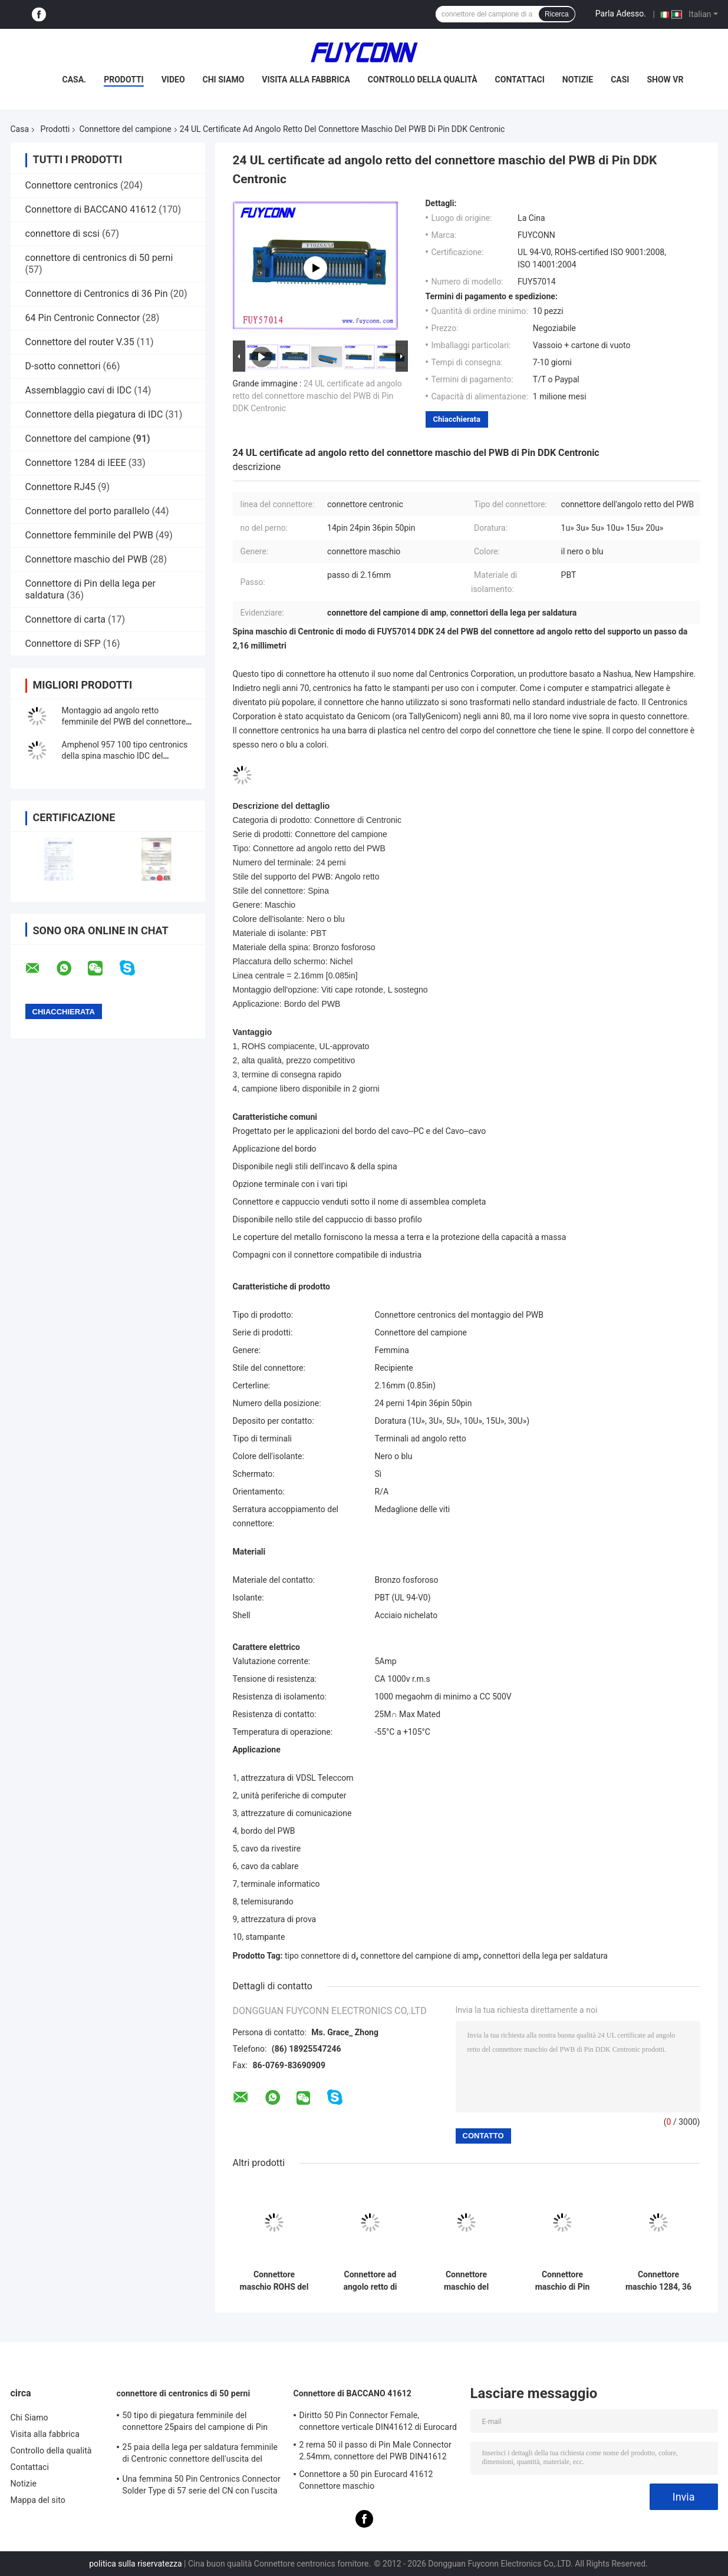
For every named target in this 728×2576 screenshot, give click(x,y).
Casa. (74, 79)
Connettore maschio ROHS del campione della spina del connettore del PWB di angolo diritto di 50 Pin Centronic (274, 2281)
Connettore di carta (65, 619)
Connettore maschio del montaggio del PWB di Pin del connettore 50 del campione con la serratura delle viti (466, 2281)
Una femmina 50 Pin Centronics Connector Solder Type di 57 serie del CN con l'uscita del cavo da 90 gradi (202, 2486)
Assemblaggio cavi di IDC (78, 390)
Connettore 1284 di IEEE (75, 462)
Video (173, 79)
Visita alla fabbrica (306, 79)
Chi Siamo (224, 79)
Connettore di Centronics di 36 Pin (96, 293)
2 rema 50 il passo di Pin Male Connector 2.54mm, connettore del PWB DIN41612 (375, 2450)
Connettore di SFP (63, 643)
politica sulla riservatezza (135, 2563)
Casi (620, 79)
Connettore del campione (125, 129)
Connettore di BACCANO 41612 (91, 209)
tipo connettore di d (320, 1955)
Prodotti (124, 79)
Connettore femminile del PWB (89, 535)
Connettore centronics (71, 185)
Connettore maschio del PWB (86, 559)
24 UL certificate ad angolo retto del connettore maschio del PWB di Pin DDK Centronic (317, 396)
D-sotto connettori (63, 366)
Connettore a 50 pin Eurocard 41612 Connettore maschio (366, 2480)
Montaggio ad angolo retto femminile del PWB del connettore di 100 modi (124, 722)
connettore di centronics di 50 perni (99, 257)
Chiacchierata (456, 419)
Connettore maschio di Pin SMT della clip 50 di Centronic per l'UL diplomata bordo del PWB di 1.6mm (562, 2281)
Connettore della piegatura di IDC (94, 414)
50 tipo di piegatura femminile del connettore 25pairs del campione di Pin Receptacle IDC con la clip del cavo (195, 2422)
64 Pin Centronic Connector (82, 317)
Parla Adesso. (620, 13)
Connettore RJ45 (60, 486)
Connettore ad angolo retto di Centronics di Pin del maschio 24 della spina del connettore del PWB (369, 2281)
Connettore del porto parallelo (87, 511)
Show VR (665, 79)
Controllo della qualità (422, 79)
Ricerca (557, 14)
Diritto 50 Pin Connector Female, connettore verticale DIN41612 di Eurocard (378, 2421)
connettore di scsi (62, 233)
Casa (20, 129)
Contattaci (520, 79)
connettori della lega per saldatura (545, 1955)
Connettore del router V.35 (79, 342)
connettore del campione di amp (419, 1955)
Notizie (577, 79)
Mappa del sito (38, 2500)
